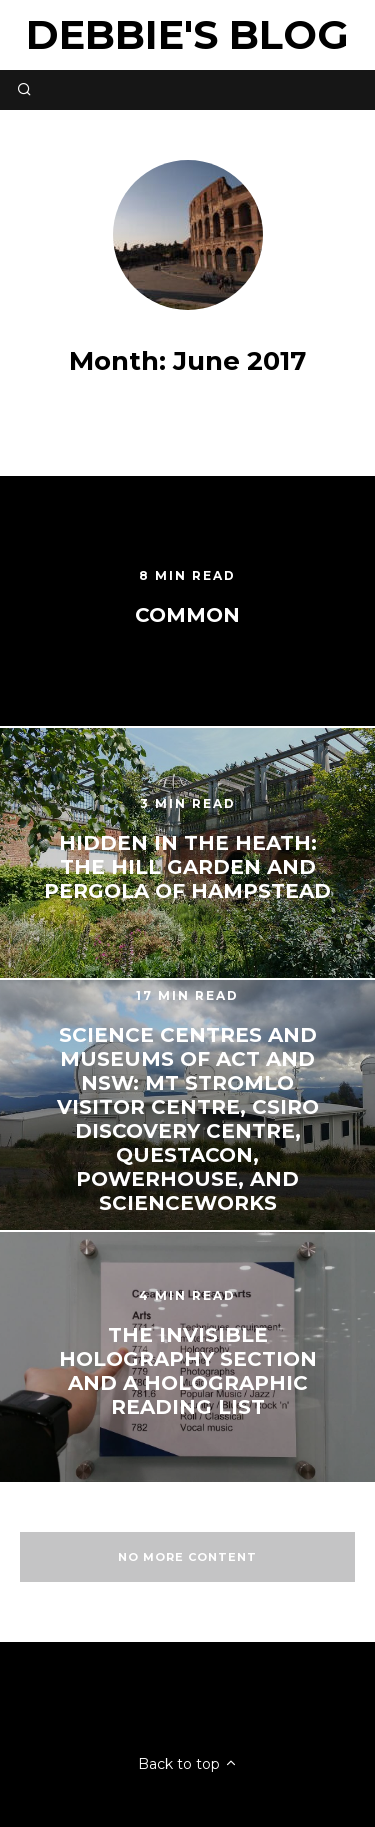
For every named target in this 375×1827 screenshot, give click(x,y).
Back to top (188, 1764)
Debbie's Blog (187, 34)
